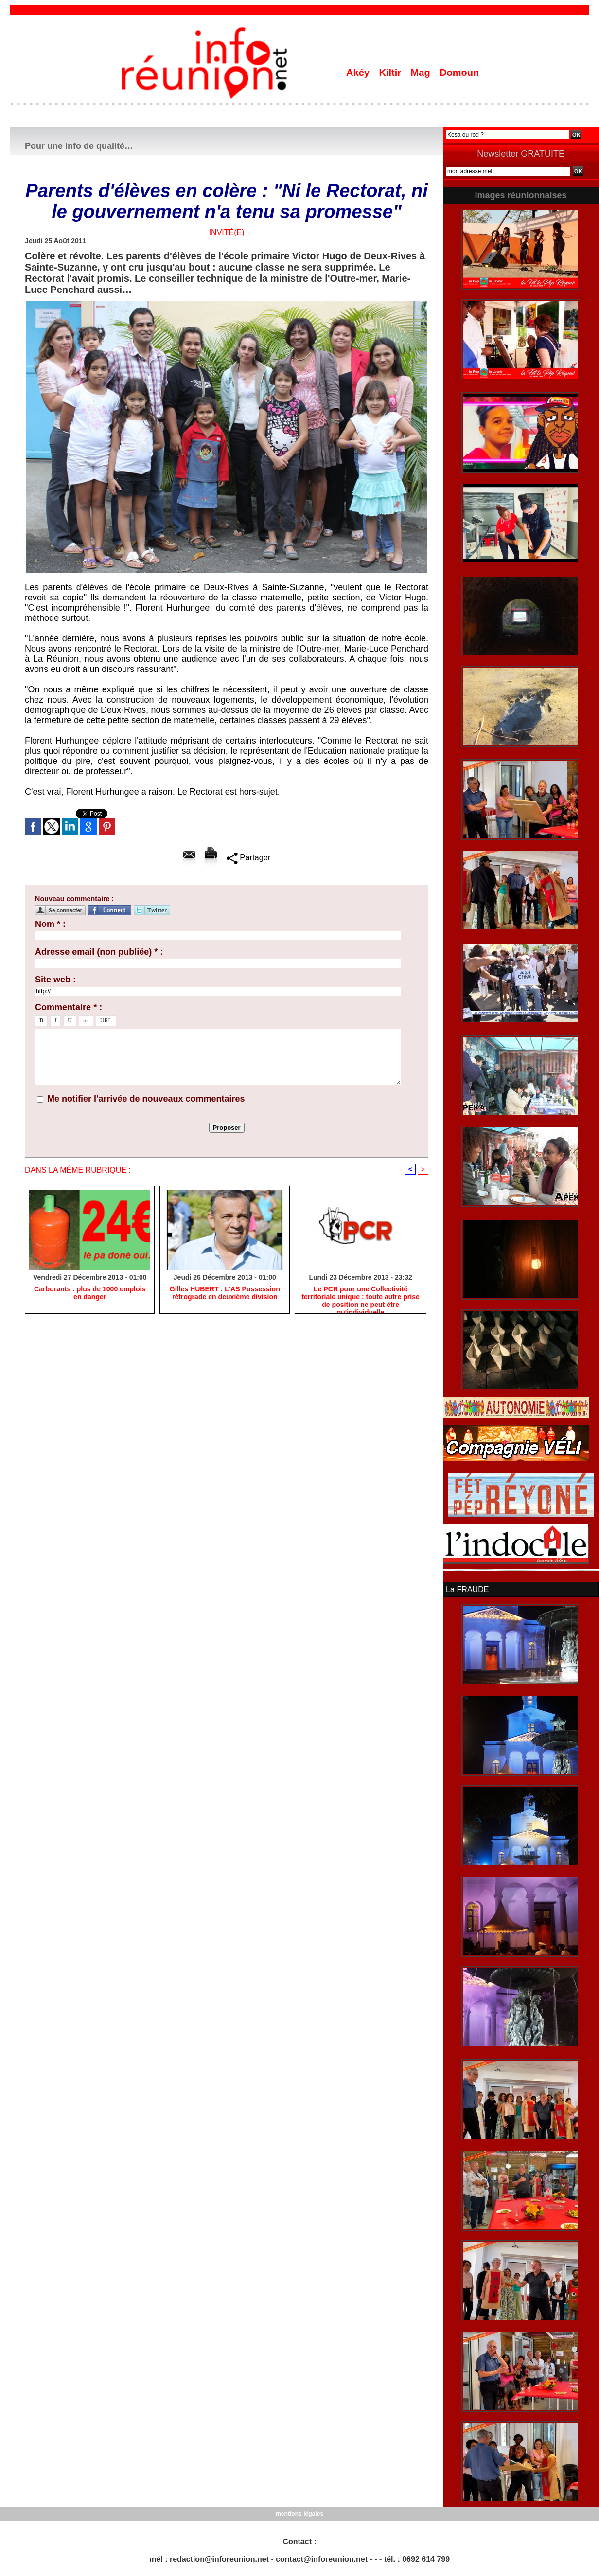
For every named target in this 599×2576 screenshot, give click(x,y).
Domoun (459, 72)
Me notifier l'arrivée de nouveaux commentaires (146, 1099)
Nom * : (50, 924)
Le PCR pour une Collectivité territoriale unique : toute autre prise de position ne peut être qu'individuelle (360, 1297)
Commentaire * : (68, 1007)
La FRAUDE (467, 1589)
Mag (422, 72)
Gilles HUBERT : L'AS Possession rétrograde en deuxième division (225, 1293)
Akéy (359, 72)
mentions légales (299, 2513)
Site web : (55, 979)
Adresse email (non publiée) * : (99, 952)
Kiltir (391, 72)
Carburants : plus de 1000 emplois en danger (90, 1293)
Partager (248, 858)
